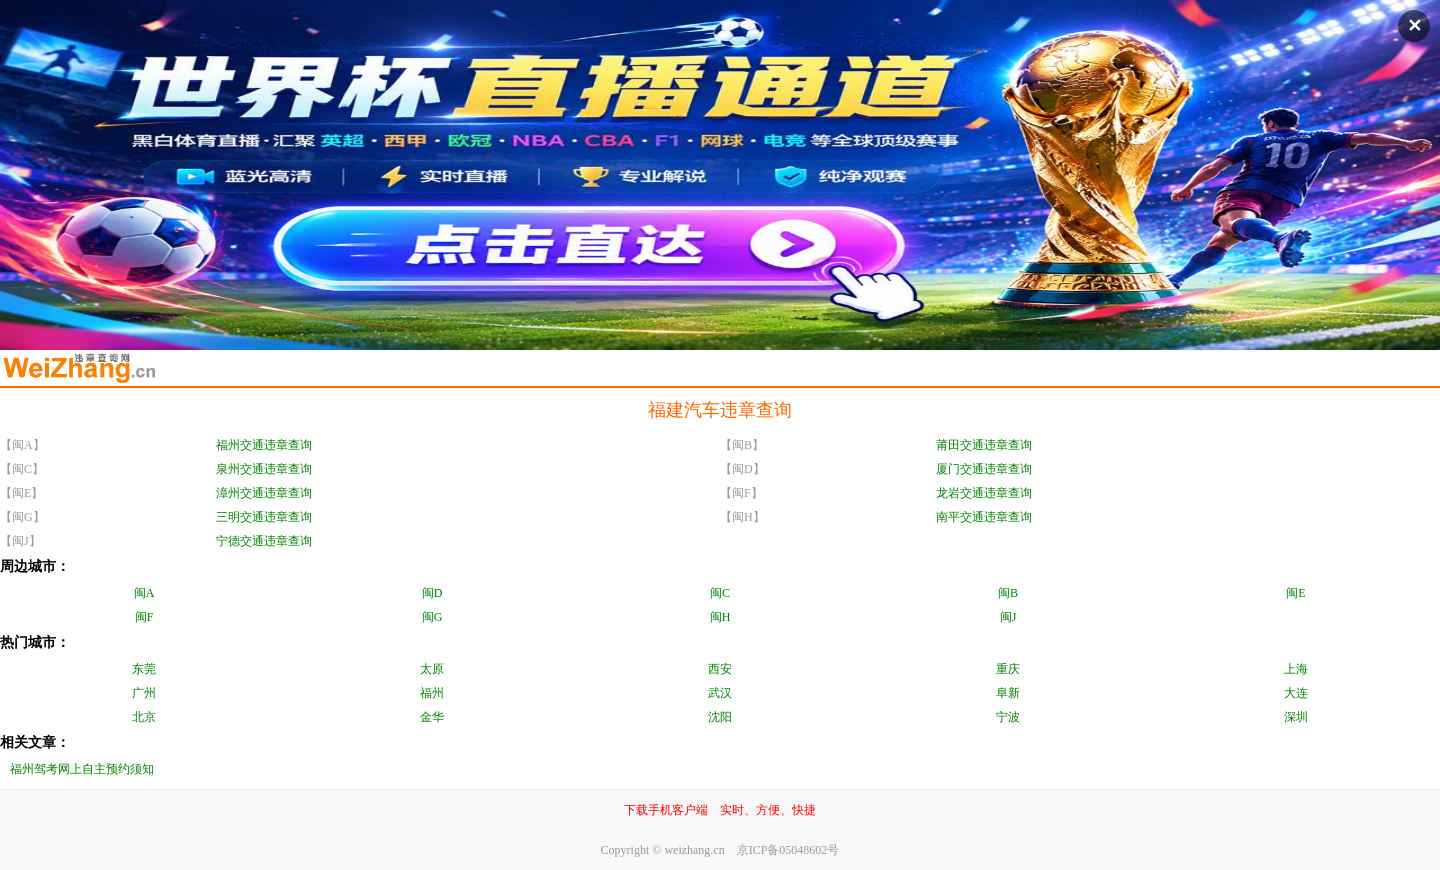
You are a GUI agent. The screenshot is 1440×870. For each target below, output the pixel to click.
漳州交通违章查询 (264, 493)
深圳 (1296, 717)
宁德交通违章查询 (264, 541)
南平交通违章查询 (984, 517)
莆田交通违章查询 (984, 445)
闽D (432, 593)
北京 (144, 717)
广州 (144, 693)
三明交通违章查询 (264, 517)
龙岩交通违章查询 (984, 493)
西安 (720, 669)
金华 (432, 717)
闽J (1008, 617)
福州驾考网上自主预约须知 (82, 769)
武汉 (720, 693)
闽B (1008, 593)
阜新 (1008, 693)
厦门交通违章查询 (984, 469)
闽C (720, 593)
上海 (1296, 669)
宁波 (1008, 717)
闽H (720, 617)
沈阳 (720, 717)
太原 (432, 669)
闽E (1295, 593)
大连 (1296, 693)
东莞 (144, 669)
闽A (144, 593)
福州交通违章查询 (264, 445)
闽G (432, 617)
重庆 (1008, 669)
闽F (144, 617)
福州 (432, 693)
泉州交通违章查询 (264, 469)
